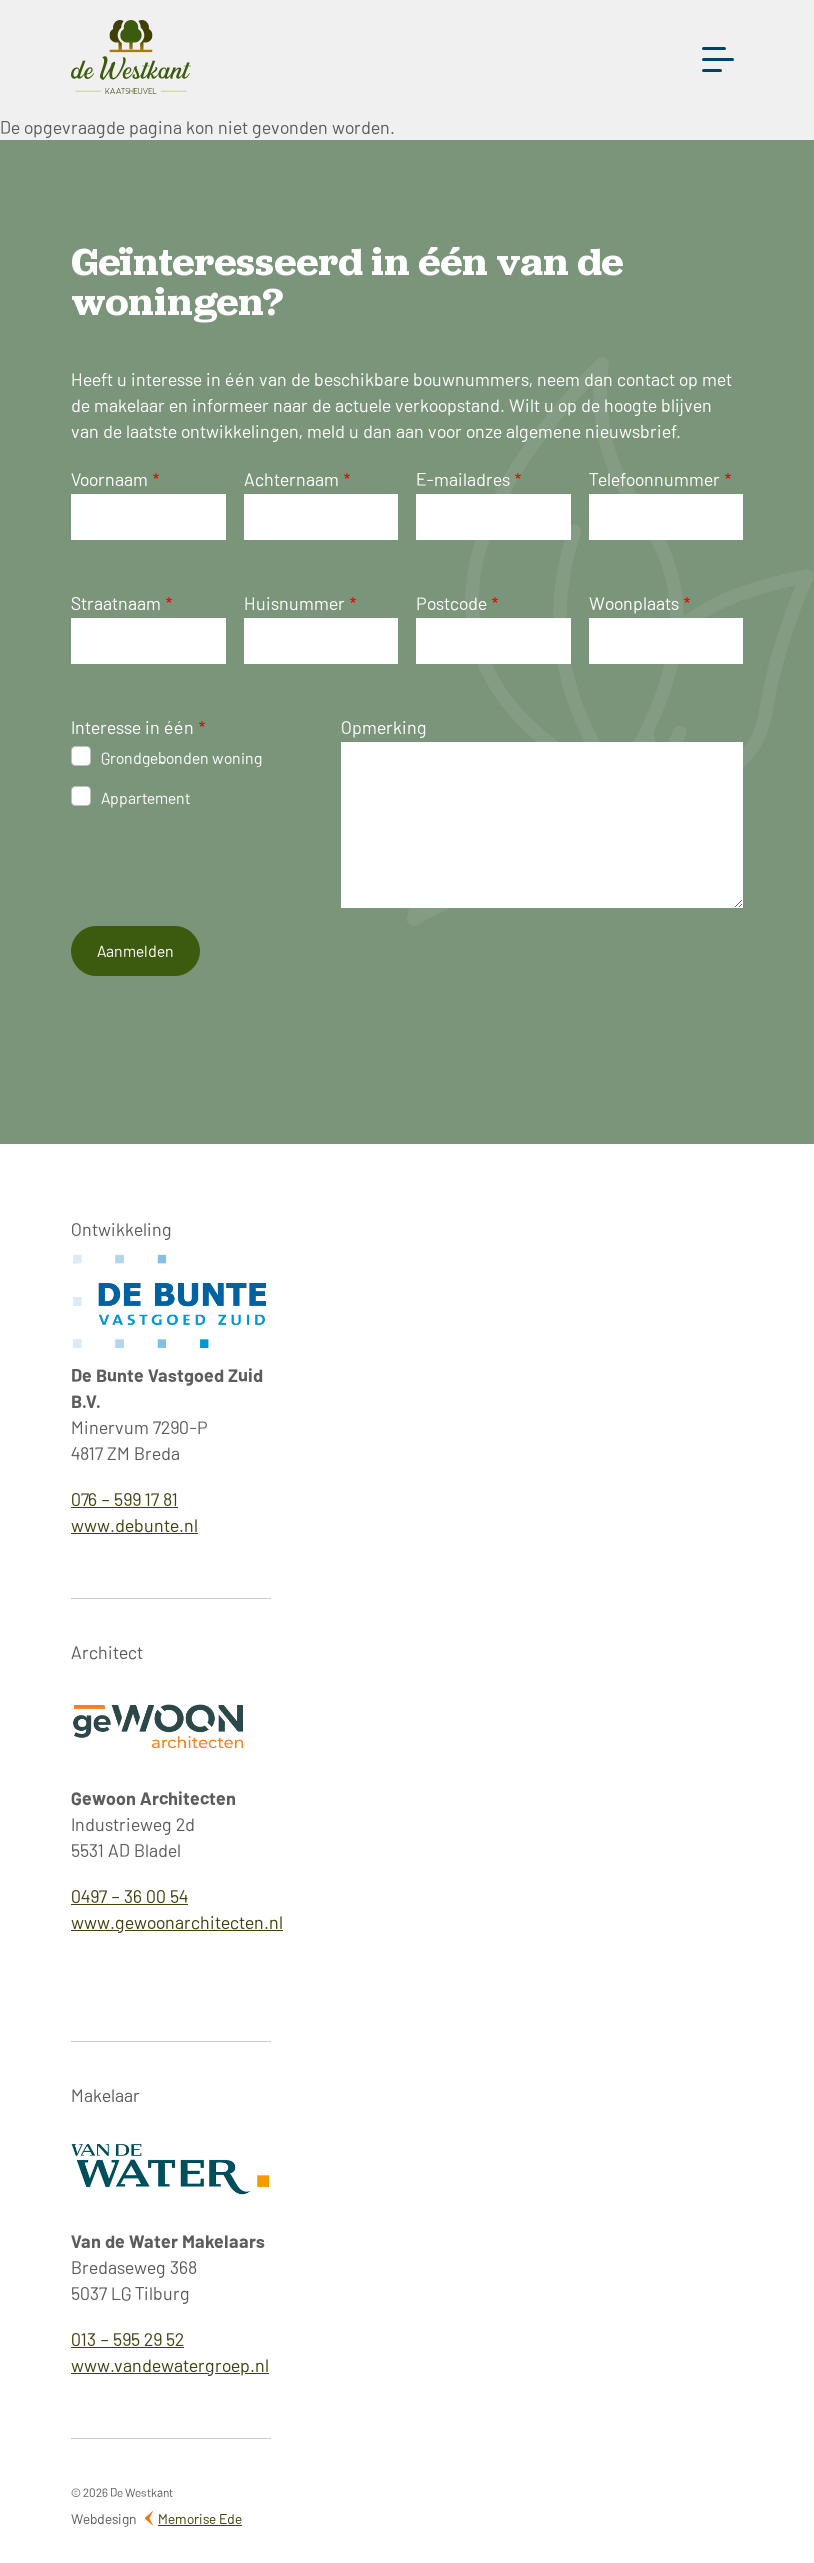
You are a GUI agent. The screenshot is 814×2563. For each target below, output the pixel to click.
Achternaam (291, 478)
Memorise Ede (200, 2518)
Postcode (451, 602)
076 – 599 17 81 (124, 1498)
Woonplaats (634, 602)
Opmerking (384, 726)
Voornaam (109, 478)
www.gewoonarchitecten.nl (177, 1921)
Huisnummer (294, 602)
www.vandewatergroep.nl (170, 2364)
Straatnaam (116, 602)
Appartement (145, 797)
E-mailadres (463, 478)
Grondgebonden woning (181, 757)
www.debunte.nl (134, 1524)
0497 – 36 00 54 (129, 1895)
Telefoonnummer (654, 478)
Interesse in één (132, 726)
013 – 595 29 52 (127, 2338)
